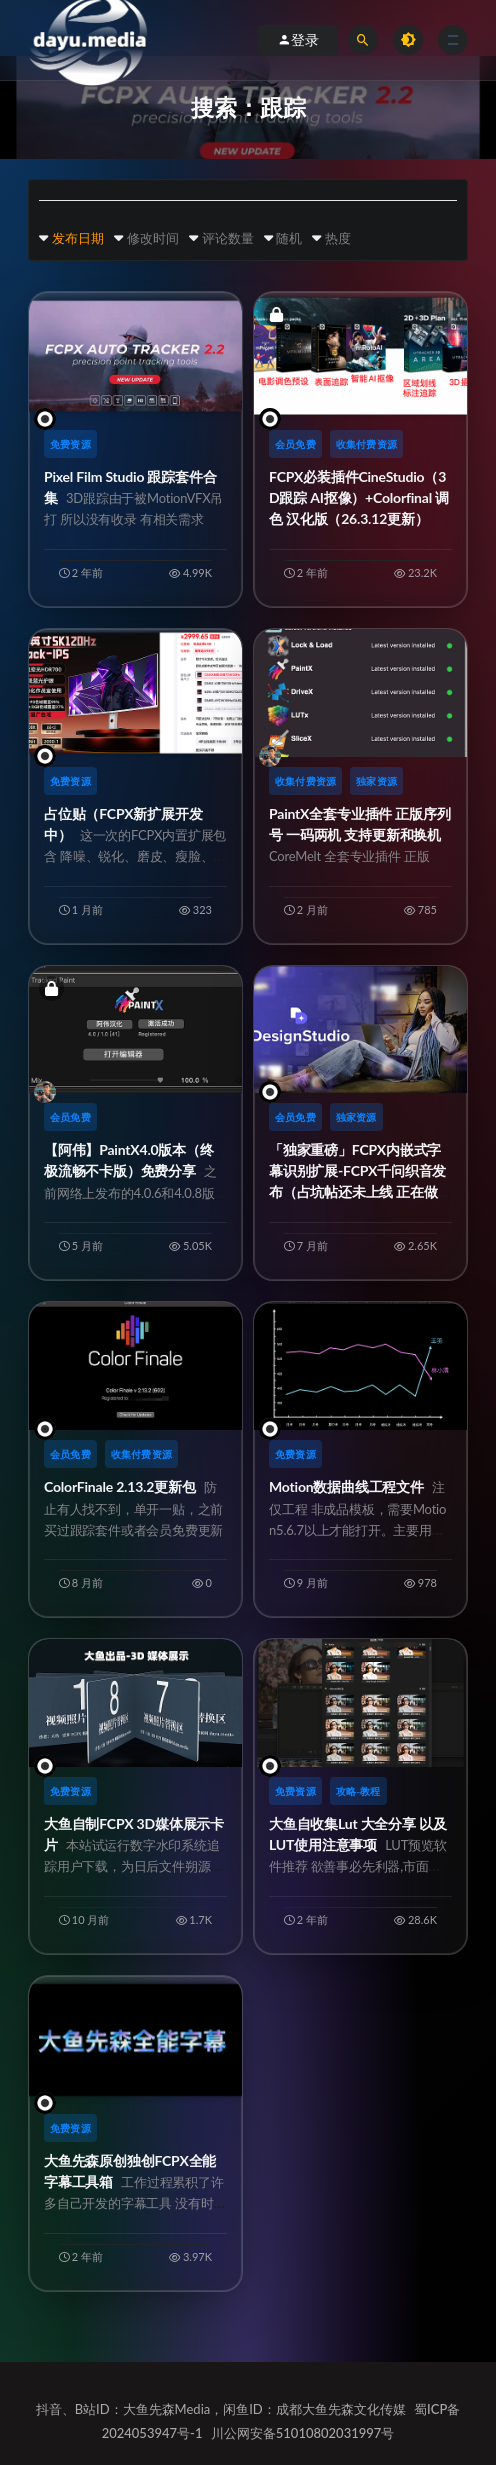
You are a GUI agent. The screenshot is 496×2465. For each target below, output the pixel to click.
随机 (289, 238)
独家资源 (376, 781)
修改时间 (153, 238)
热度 (338, 238)
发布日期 (78, 238)
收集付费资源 (366, 444)
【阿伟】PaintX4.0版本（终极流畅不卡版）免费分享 (134, 1192)
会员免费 (295, 444)
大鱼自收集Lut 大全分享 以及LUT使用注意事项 (360, 1866)
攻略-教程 (358, 1791)
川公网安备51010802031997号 (303, 2433)
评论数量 (228, 238)
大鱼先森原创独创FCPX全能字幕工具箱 (135, 2203)
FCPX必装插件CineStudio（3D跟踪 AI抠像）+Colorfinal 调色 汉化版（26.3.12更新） (359, 497)
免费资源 (70, 444)
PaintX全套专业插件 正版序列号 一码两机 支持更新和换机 (360, 856)
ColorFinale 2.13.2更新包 (133, 1508)
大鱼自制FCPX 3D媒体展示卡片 (134, 1866)
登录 (298, 40)
